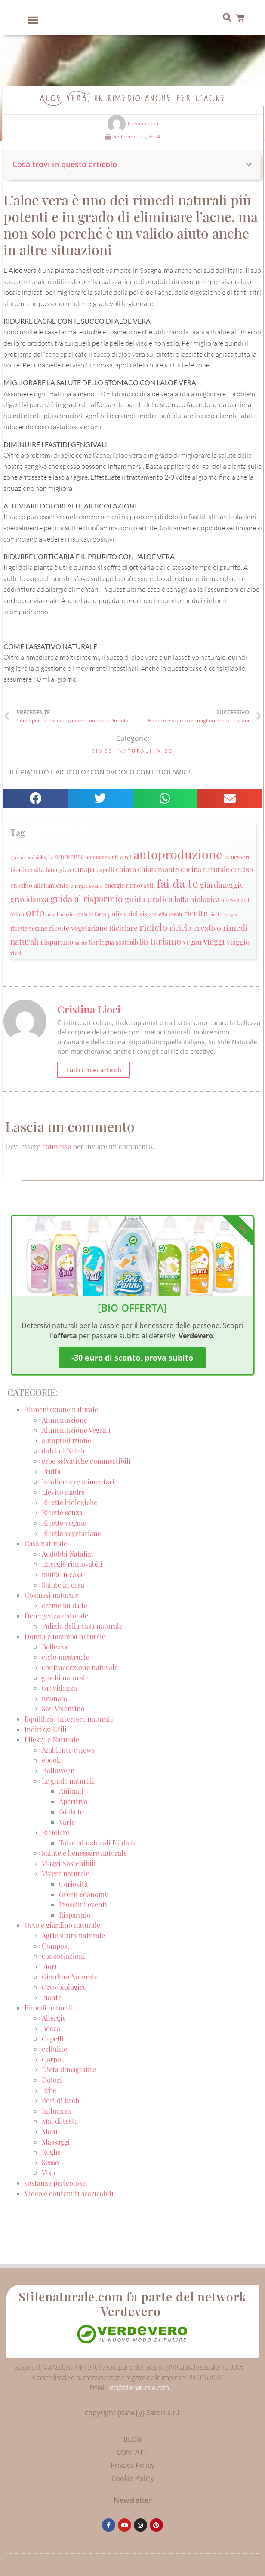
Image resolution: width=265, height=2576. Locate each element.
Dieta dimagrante (69, 2069)
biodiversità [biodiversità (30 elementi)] (27, 869)
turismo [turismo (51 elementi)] (165, 941)
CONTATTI (133, 2452)
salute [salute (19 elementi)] (81, 942)
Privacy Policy (132, 2465)
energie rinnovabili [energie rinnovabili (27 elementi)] (130, 885)
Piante (52, 1997)
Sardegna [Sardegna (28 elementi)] (101, 942)
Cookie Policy (132, 2478)
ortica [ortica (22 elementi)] (17, 914)
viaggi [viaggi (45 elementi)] (214, 941)
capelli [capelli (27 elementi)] (105, 870)
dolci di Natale (64, 1450)
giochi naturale (65, 1677)
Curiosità (73, 1883)
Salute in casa (63, 1584)
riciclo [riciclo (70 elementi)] (153, 927)
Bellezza (55, 1646)
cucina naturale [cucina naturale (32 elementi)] (205, 869)
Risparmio (75, 1914)
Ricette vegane (64, 1522)
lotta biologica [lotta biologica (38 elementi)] (196, 899)
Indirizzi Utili (46, 1729)
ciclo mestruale (65, 1656)
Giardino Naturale (70, 1976)
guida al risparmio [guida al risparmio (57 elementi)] (86, 898)
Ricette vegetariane (71, 1533)
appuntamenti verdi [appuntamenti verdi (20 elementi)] (109, 857)
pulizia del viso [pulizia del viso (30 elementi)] (129, 913)
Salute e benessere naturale (84, 1852)
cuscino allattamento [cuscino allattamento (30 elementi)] (39, 885)
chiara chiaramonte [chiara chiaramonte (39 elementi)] (147, 869)
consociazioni (63, 1956)
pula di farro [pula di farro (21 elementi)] (91, 914)
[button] (33, 19)
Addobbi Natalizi (67, 1553)
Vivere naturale (65, 1873)
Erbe (49, 2090)
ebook (51, 1760)
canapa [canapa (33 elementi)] (84, 869)
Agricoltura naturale (73, 1935)
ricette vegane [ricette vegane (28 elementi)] (28, 928)
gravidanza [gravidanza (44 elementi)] (29, 898)
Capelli (53, 2038)
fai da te (71, 1811)
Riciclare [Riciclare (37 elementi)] (123, 928)
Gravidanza (59, 1687)
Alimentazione (64, 1419)
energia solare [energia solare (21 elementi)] (87, 885)
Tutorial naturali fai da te (98, 1842)
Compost (56, 1945)
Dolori (52, 2079)
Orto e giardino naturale (62, 1925)
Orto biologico (64, 1987)
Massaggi (56, 2141)
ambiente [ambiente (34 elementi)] (69, 856)
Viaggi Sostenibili (69, 1863)
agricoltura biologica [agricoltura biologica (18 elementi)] (31, 857)
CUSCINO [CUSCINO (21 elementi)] (242, 869)
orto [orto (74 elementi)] (35, 912)
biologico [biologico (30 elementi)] (58, 869)
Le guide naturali (68, 1780)
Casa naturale (46, 1543)
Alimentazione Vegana (76, 1430)
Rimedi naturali (121, 750)
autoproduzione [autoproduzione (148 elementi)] (177, 853)
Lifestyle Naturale (53, 1739)
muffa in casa (62, 1574)
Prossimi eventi (83, 1904)
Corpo (51, 2059)
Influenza (56, 2110)
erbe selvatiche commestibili (86, 1460)
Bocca (51, 2028)
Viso (165, 750)
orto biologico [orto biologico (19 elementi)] (61, 914)
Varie (67, 1821)
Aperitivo (73, 1801)
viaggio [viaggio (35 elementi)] (238, 941)
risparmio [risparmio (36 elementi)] (56, 941)
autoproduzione (66, 1440)
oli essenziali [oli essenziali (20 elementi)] (236, 900)
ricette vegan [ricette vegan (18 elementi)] (223, 914)
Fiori (49, 1966)
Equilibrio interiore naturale (69, 1718)
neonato (55, 1698)
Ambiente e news (68, 1749)
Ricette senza (62, 1512)
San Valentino (63, 1708)
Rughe (51, 2152)
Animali (71, 1791)
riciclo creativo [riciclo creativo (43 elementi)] (195, 927)
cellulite (54, 2048)
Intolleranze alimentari (78, 1481)
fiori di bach (60, 2100)
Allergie (54, 2017)
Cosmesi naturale (52, 1595)
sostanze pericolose (55, 2182)
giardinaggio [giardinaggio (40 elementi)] (222, 885)
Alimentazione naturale (61, 1409)
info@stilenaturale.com (138, 2387)
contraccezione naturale (80, 1667)
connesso (56, 1146)
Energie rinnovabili (72, 1564)
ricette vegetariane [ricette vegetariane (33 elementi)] (78, 928)
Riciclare (55, 1832)
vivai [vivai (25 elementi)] (16, 953)
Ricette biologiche (69, 1502)
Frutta (51, 1471)
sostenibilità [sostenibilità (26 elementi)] (132, 942)
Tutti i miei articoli (93, 1069)
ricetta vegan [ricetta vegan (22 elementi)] (167, 914)
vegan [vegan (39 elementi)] (192, 941)
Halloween (58, 1770)
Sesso (50, 2162)
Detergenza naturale (56, 1615)
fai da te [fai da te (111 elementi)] (177, 883)
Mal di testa (60, 2121)
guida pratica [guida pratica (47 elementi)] (149, 898)
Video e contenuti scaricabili (69, 2193)
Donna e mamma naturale (65, 1636)
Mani (50, 2131)
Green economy (83, 1894)
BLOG (132, 2439)
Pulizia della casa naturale (82, 1626)
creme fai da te (64, 1605)
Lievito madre (63, 1491)
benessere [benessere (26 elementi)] (237, 856)
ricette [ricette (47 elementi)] (196, 912)
